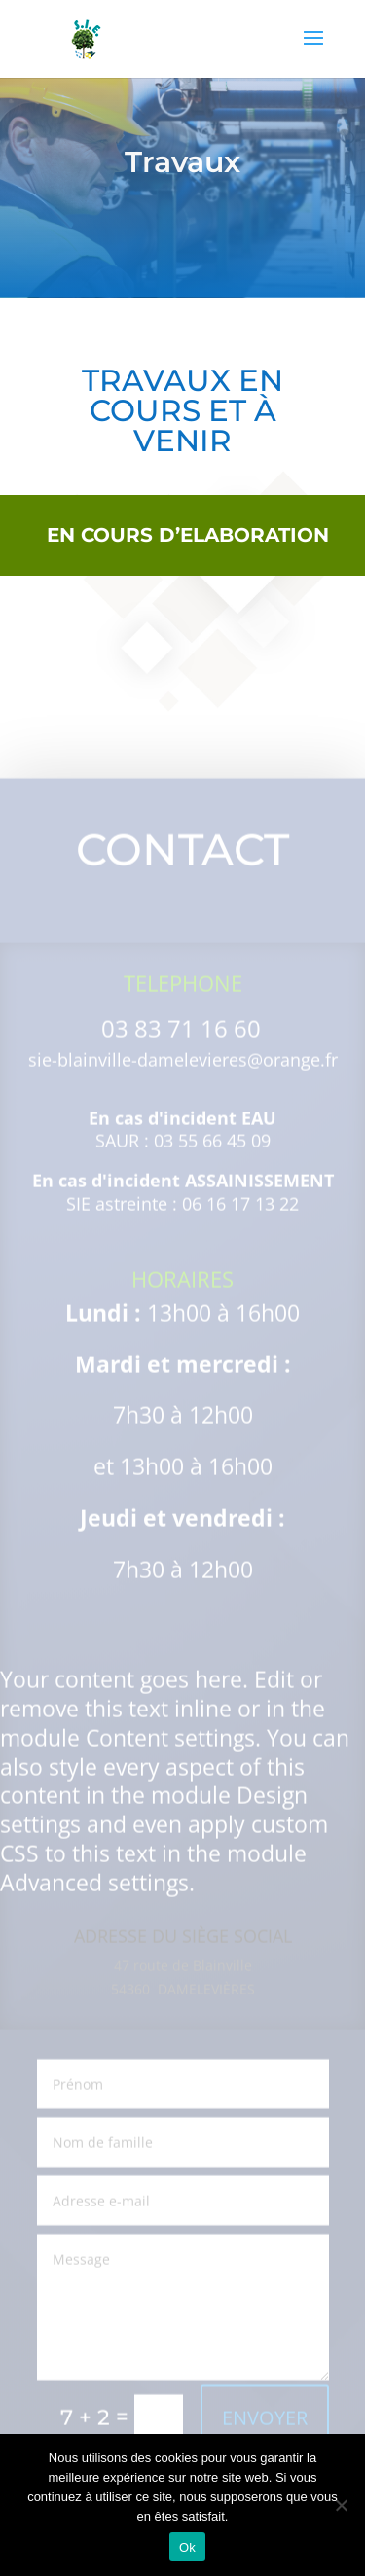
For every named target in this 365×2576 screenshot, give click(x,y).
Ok (187, 2547)
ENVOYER (265, 2429)
